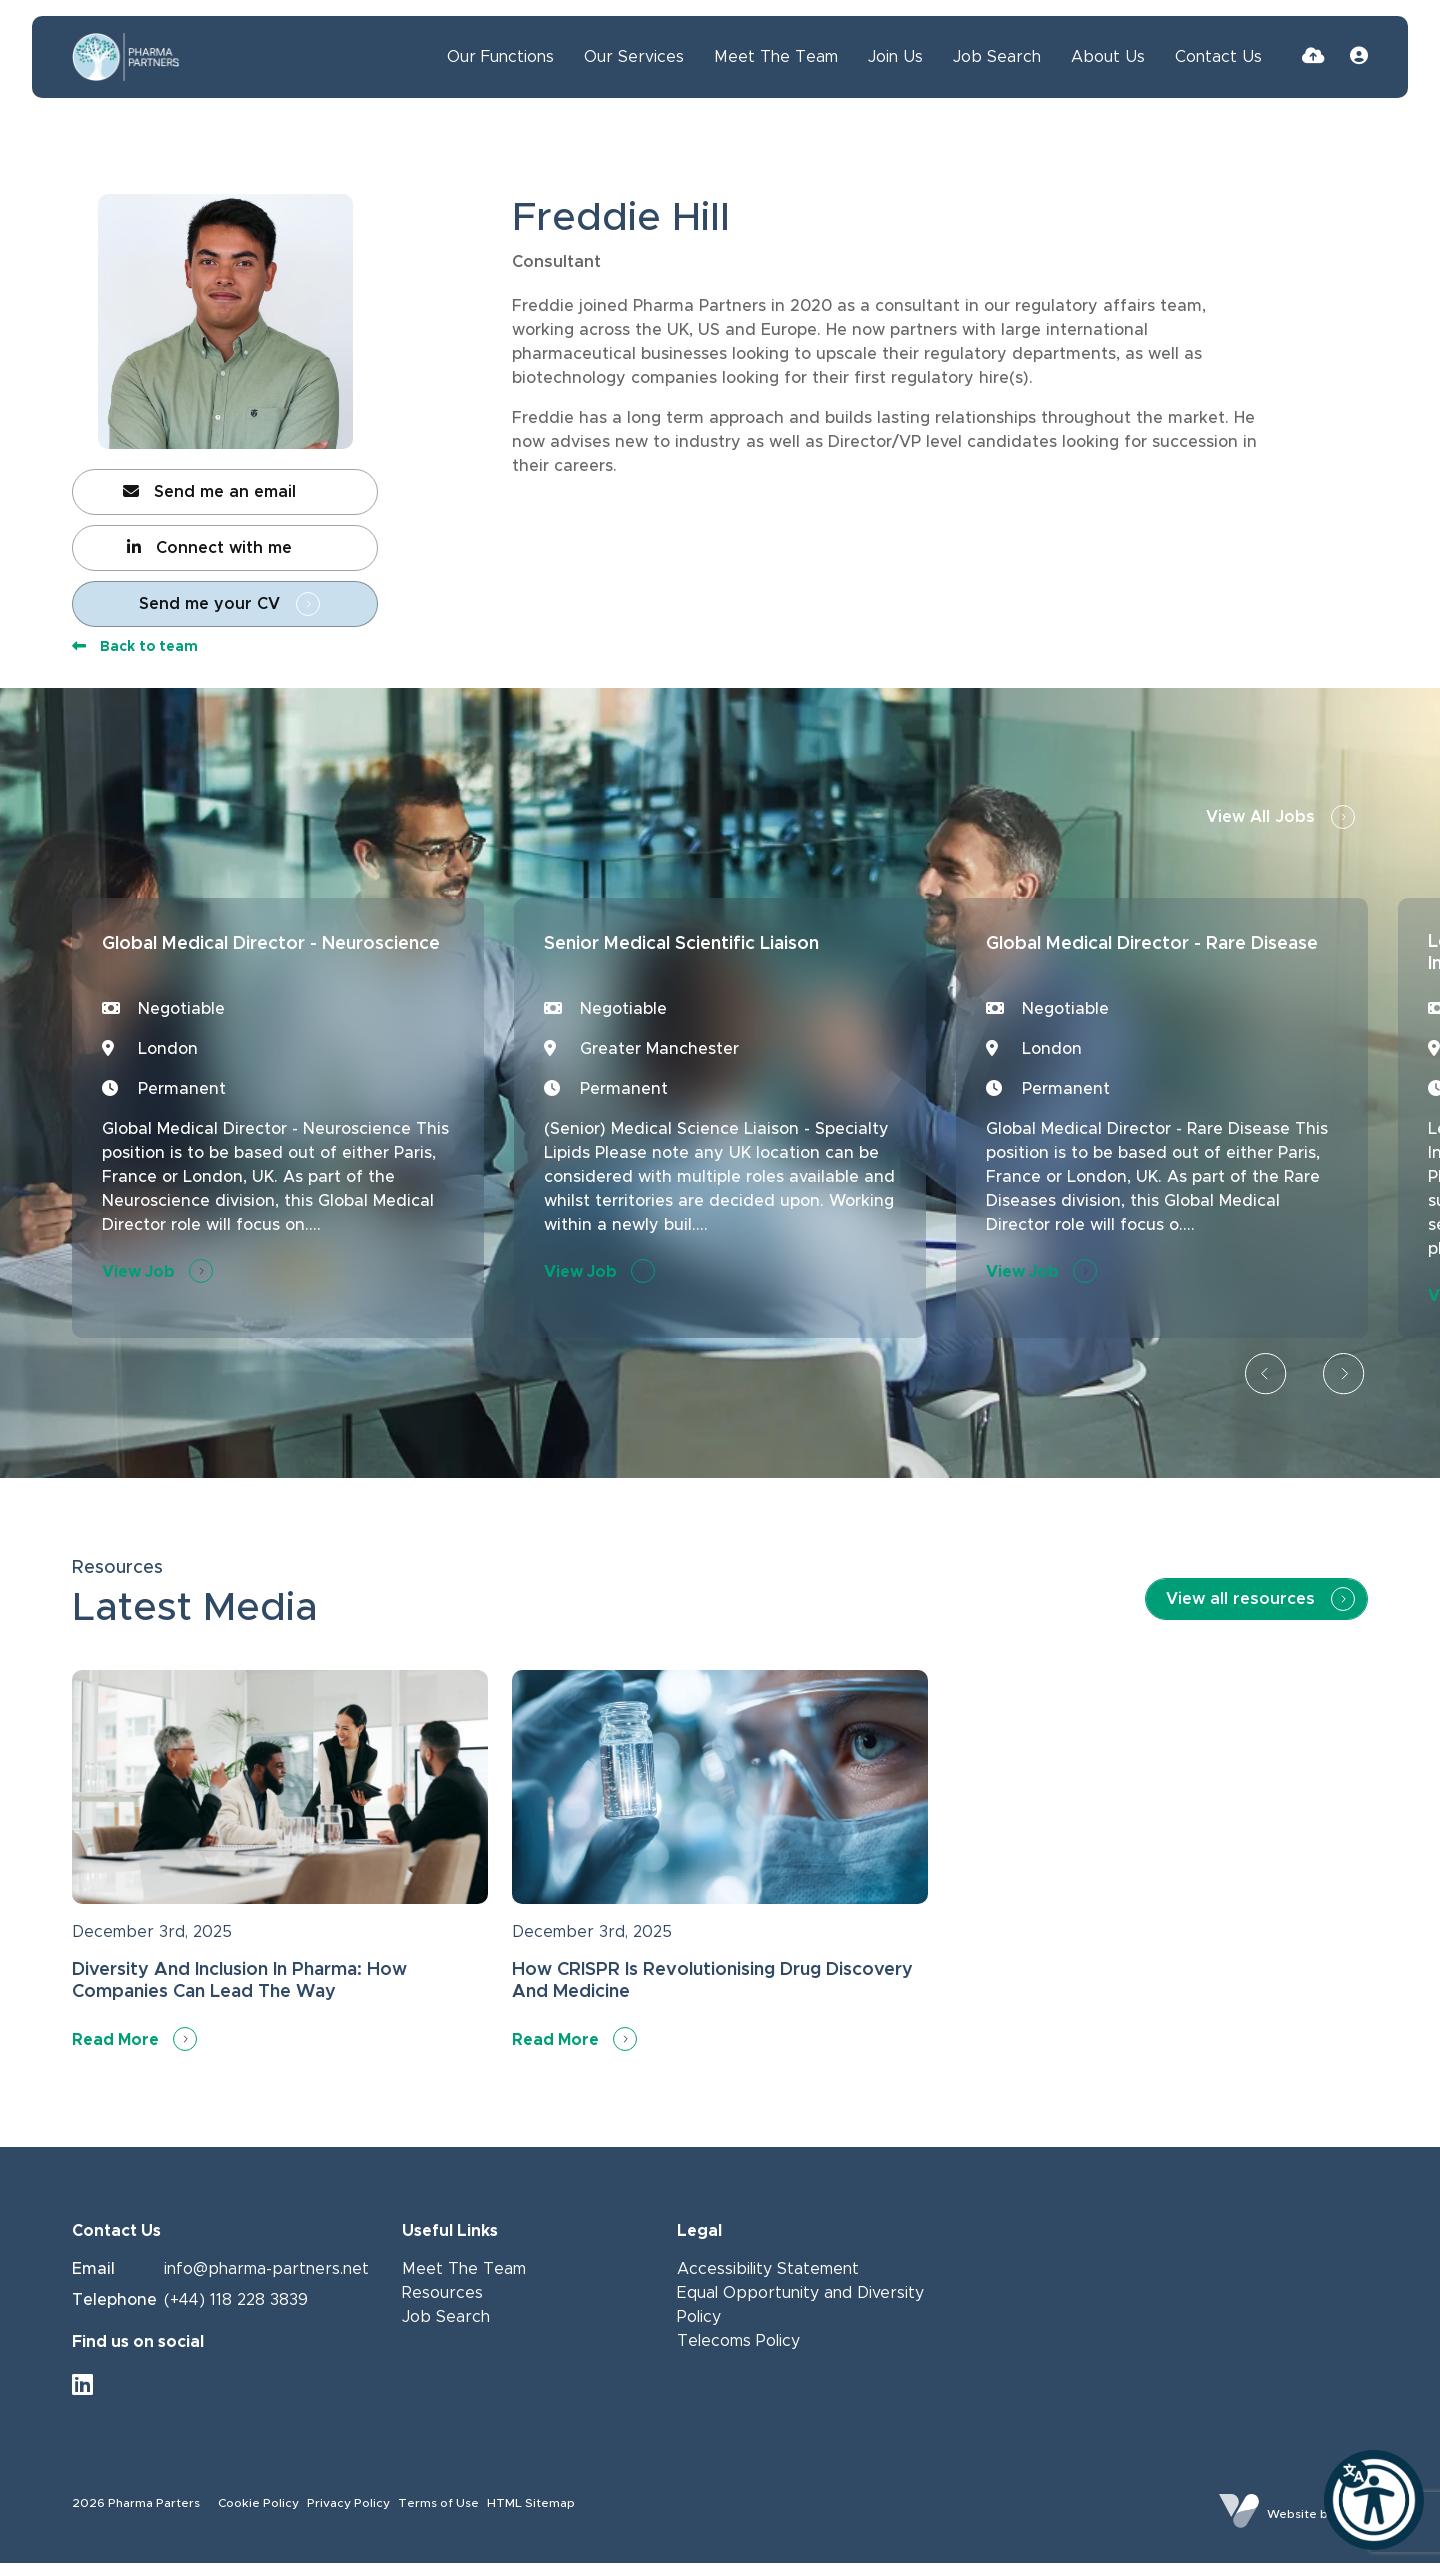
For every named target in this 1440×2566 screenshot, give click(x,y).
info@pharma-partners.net (266, 2273)
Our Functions (500, 57)
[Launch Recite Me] (1374, 2500)
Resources (442, 2297)
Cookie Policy (258, 2507)
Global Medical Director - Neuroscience (246, 960)
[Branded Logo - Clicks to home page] (126, 57)
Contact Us (1218, 57)
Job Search (997, 57)
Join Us (895, 57)
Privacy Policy (348, 2507)
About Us (1108, 57)
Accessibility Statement (768, 2273)
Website (1292, 2517)
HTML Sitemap (531, 2507)
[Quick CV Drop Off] (1313, 57)
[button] (1266, 1379)
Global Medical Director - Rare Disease (1161, 960)
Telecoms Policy (738, 2345)
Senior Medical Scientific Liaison (684, 960)
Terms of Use (438, 2507)
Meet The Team (776, 57)
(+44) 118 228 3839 (236, 2303)
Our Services (634, 57)
